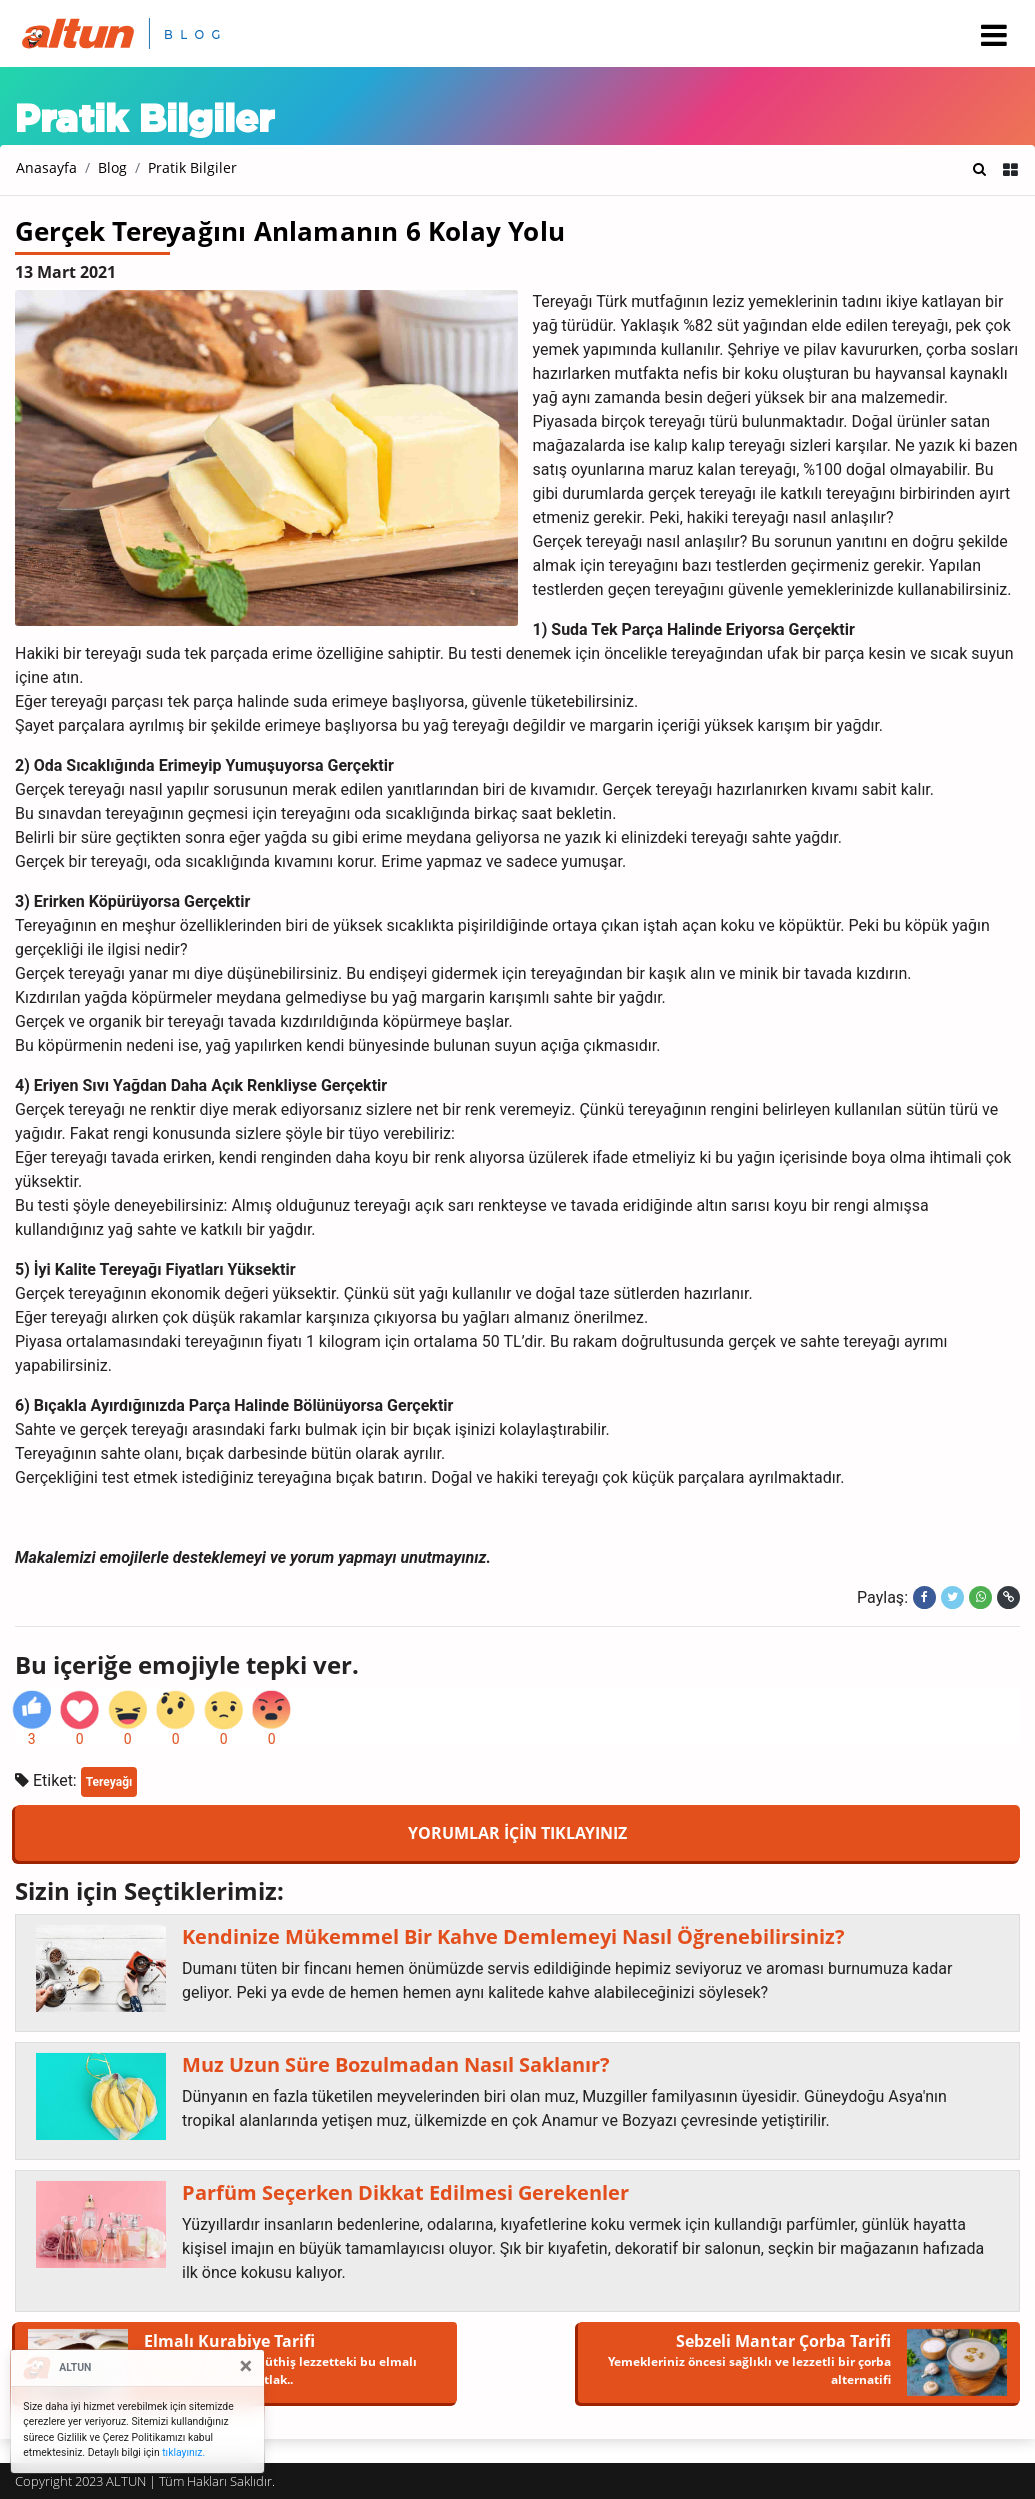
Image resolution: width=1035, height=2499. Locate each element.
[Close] (246, 2366)
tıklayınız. (183, 2452)
